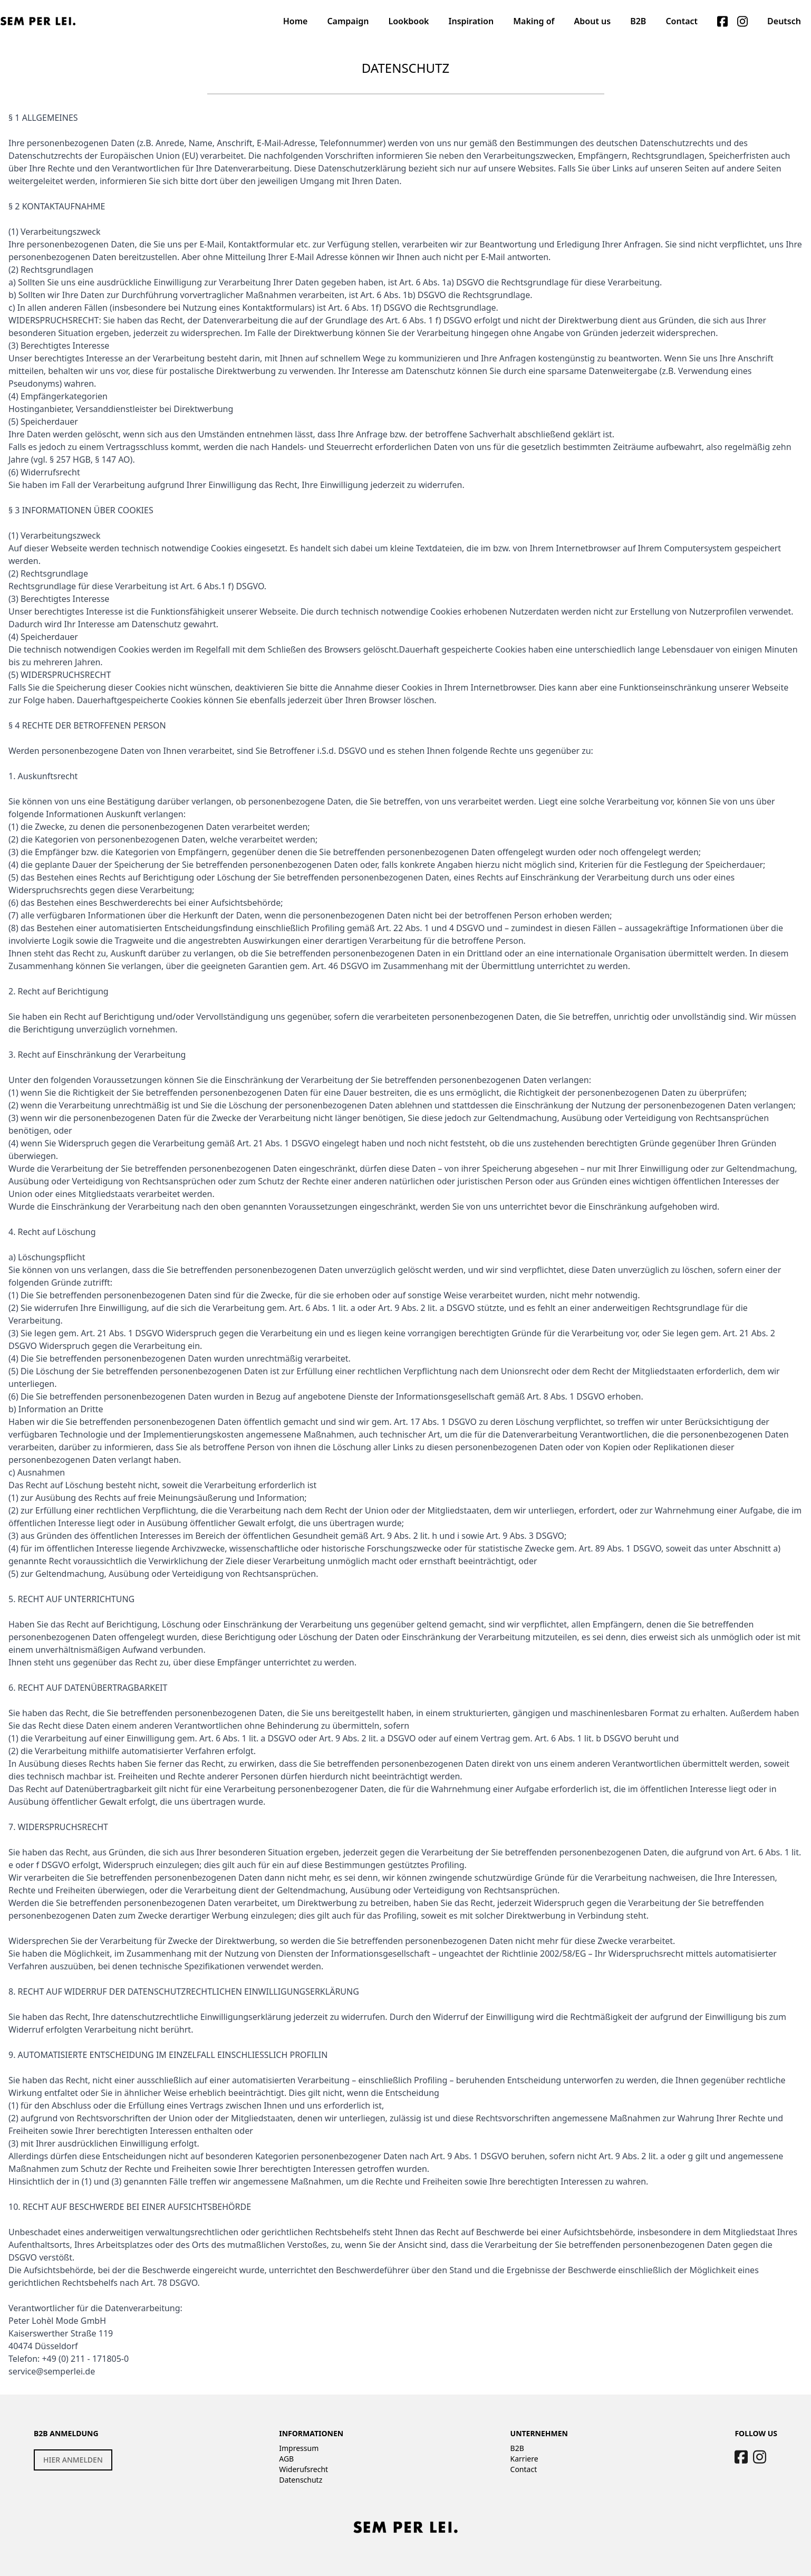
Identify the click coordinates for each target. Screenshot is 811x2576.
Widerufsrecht (303, 2469)
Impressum (298, 2448)
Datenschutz (300, 2480)
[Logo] (38, 21)
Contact (523, 2469)
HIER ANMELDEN (73, 2460)
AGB (286, 2459)
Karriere (524, 2459)
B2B (517, 2448)
